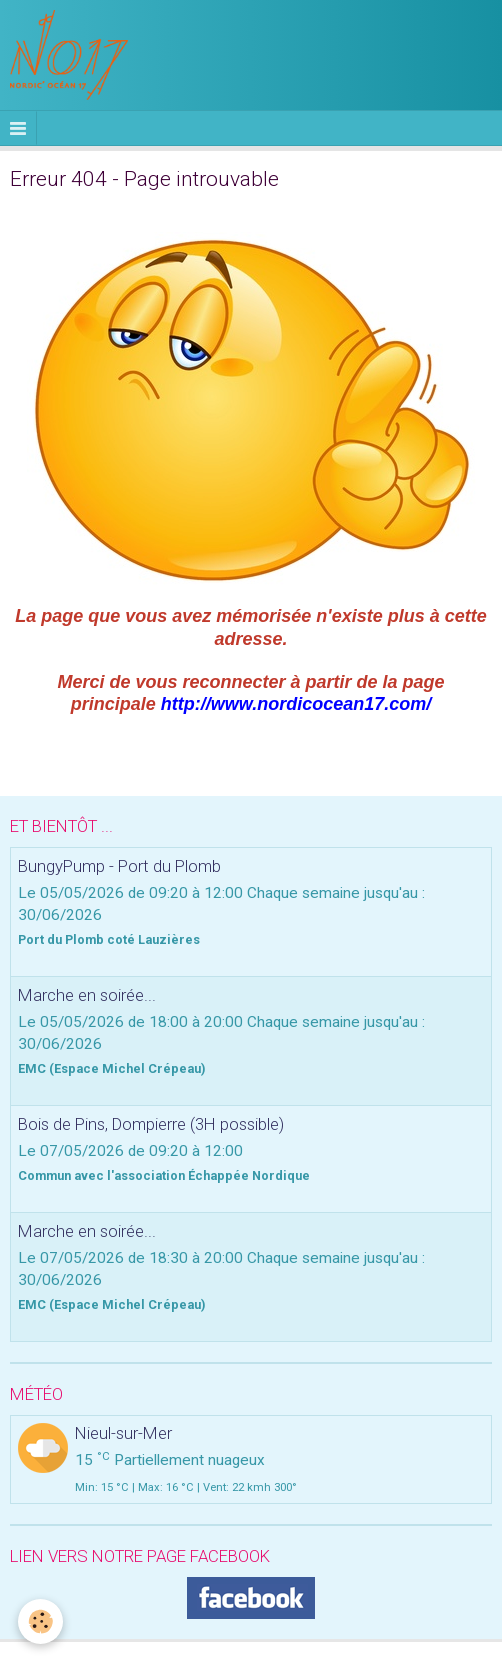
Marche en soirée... (87, 995)
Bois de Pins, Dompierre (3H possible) (151, 1124)
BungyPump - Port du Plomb (119, 866)
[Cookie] (40, 1621)
